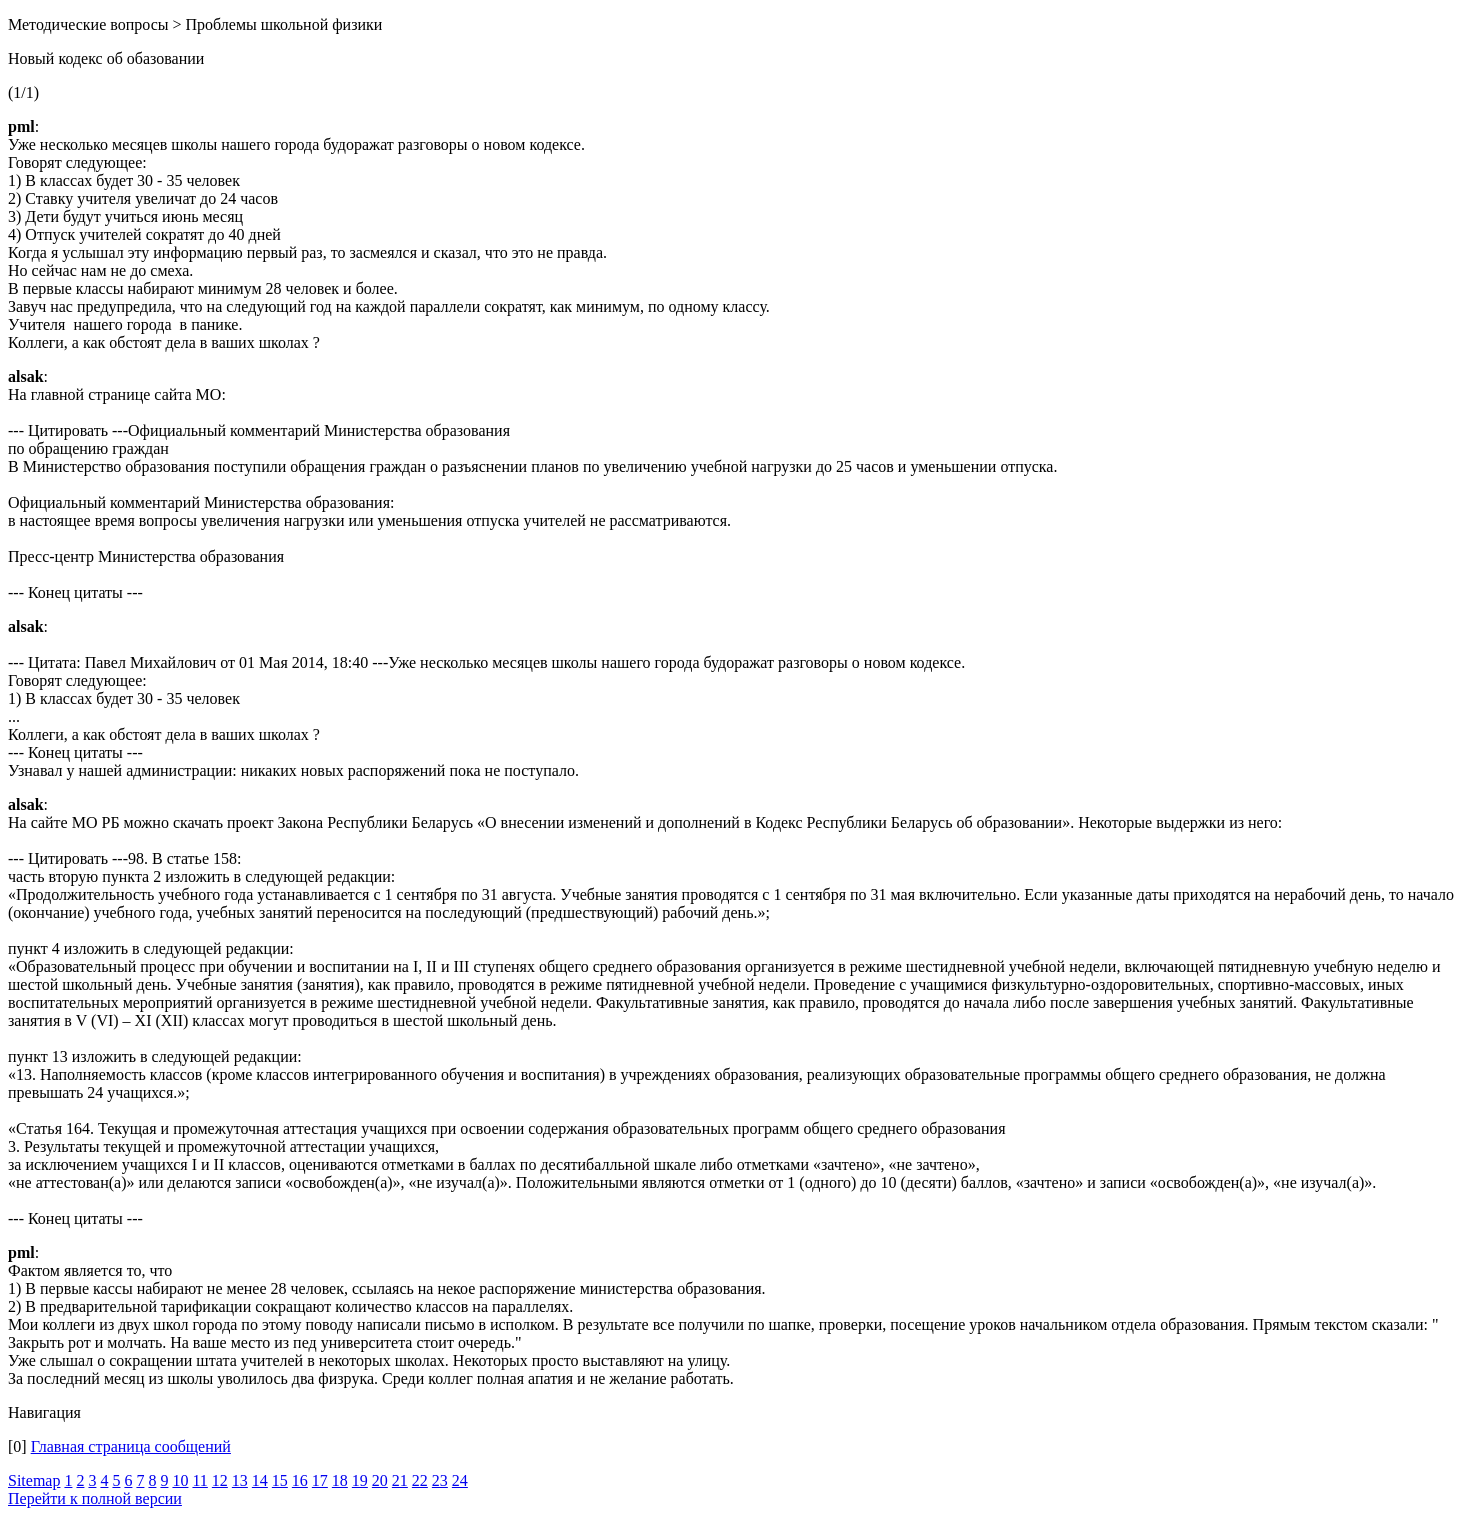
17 (320, 1480)
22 (420, 1480)
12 (220, 1480)
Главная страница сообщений (131, 1446)
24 (460, 1480)
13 (240, 1480)
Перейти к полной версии (95, 1498)
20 (380, 1480)
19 (360, 1480)
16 (300, 1480)
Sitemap (34, 1480)
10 (180, 1480)
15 (280, 1480)
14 (260, 1480)
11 (199, 1480)
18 (340, 1480)
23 (440, 1480)
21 (400, 1480)
